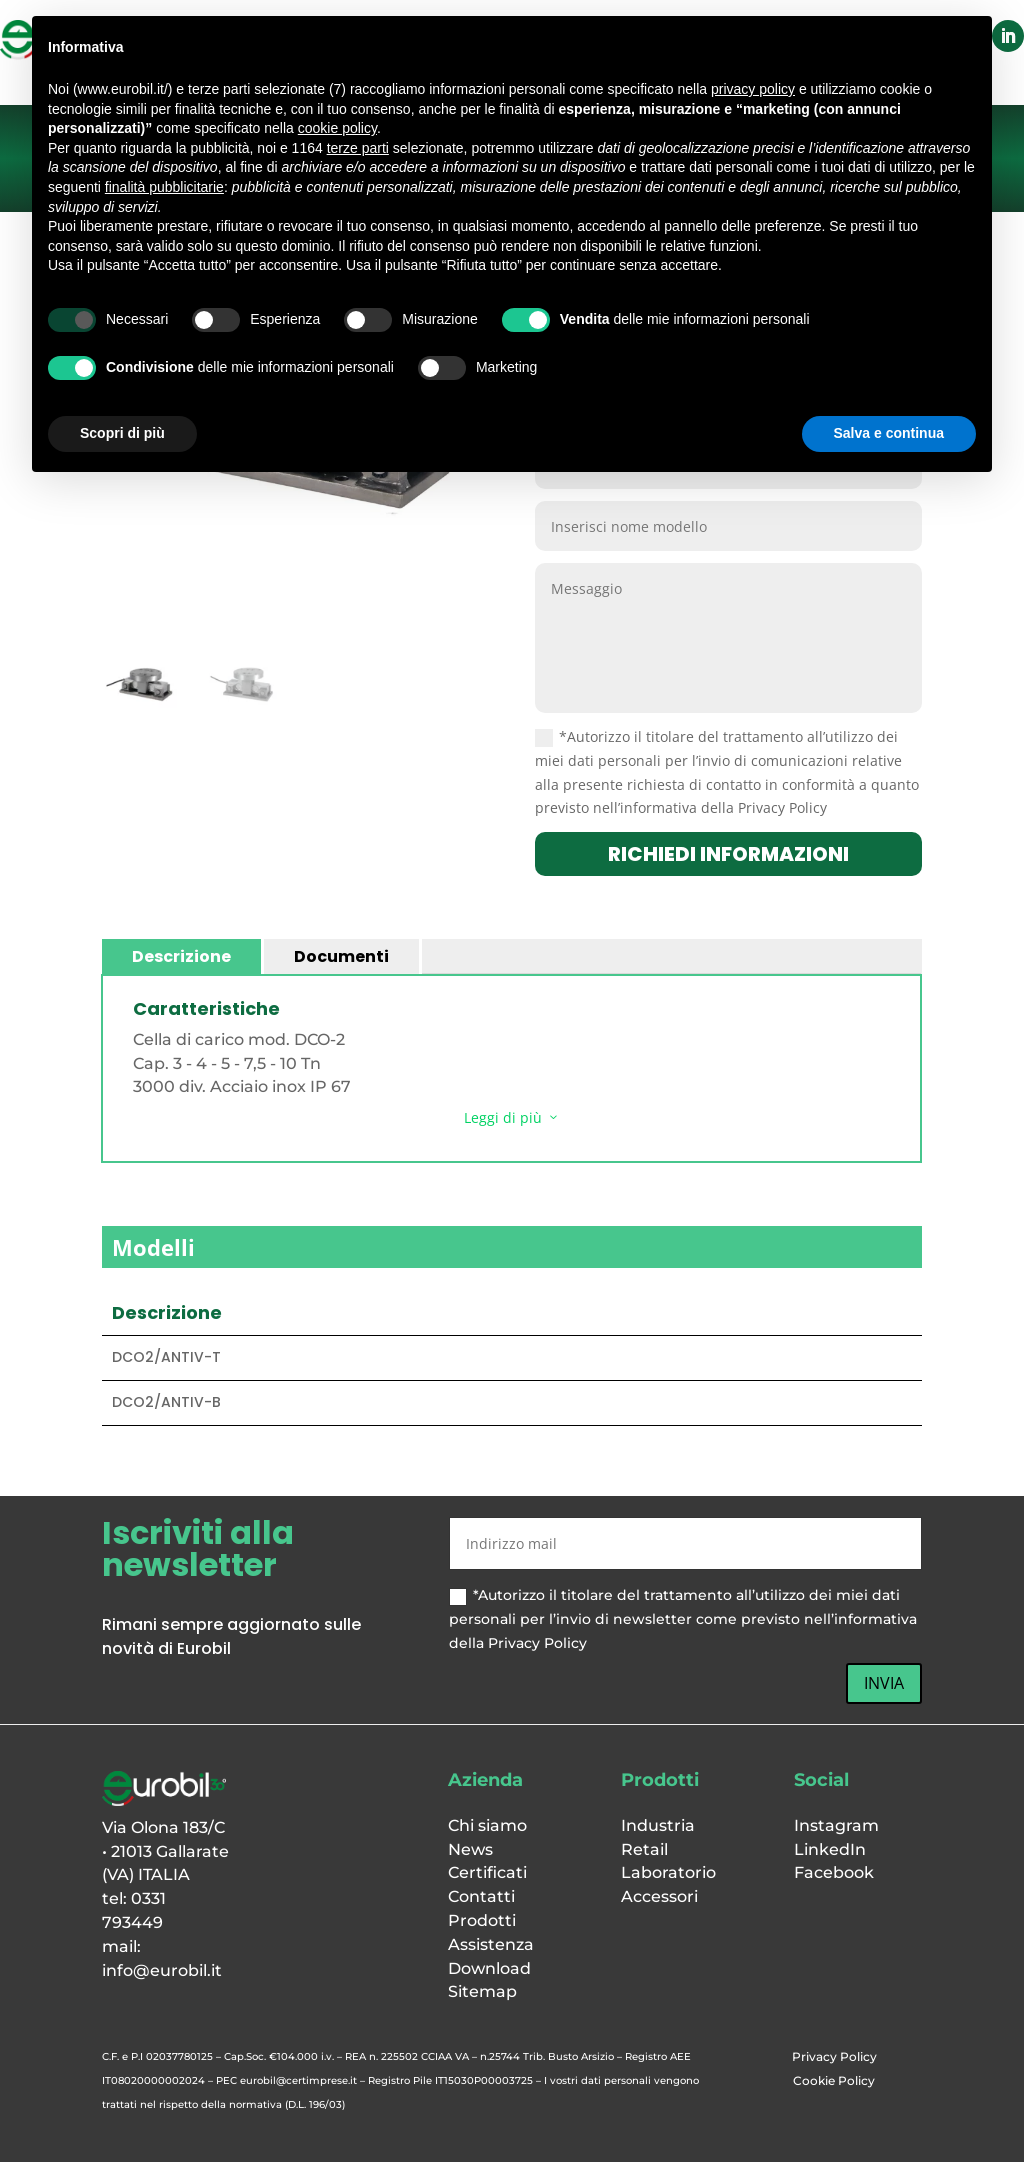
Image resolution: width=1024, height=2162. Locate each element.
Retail (644, 1849)
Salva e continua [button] (889, 433)
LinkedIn (830, 1849)
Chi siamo (487, 1825)
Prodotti (482, 1920)
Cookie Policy (834, 2080)
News (470, 1849)
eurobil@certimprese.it (298, 2080)
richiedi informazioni (728, 854)
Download (489, 1968)
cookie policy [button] (337, 128)
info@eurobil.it (162, 1970)
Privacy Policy (834, 2056)
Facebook (834, 1872)
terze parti (358, 148)
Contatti (481, 1896)
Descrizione (181, 956)
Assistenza (491, 1944)
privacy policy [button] (753, 89)
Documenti (341, 956)
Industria (658, 1825)
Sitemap (482, 1991)
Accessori (659, 1896)
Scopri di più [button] (122, 433)
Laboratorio (668, 1872)
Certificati (487, 1872)
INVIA (884, 1683)
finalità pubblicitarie (164, 187)
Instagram (836, 1825)
